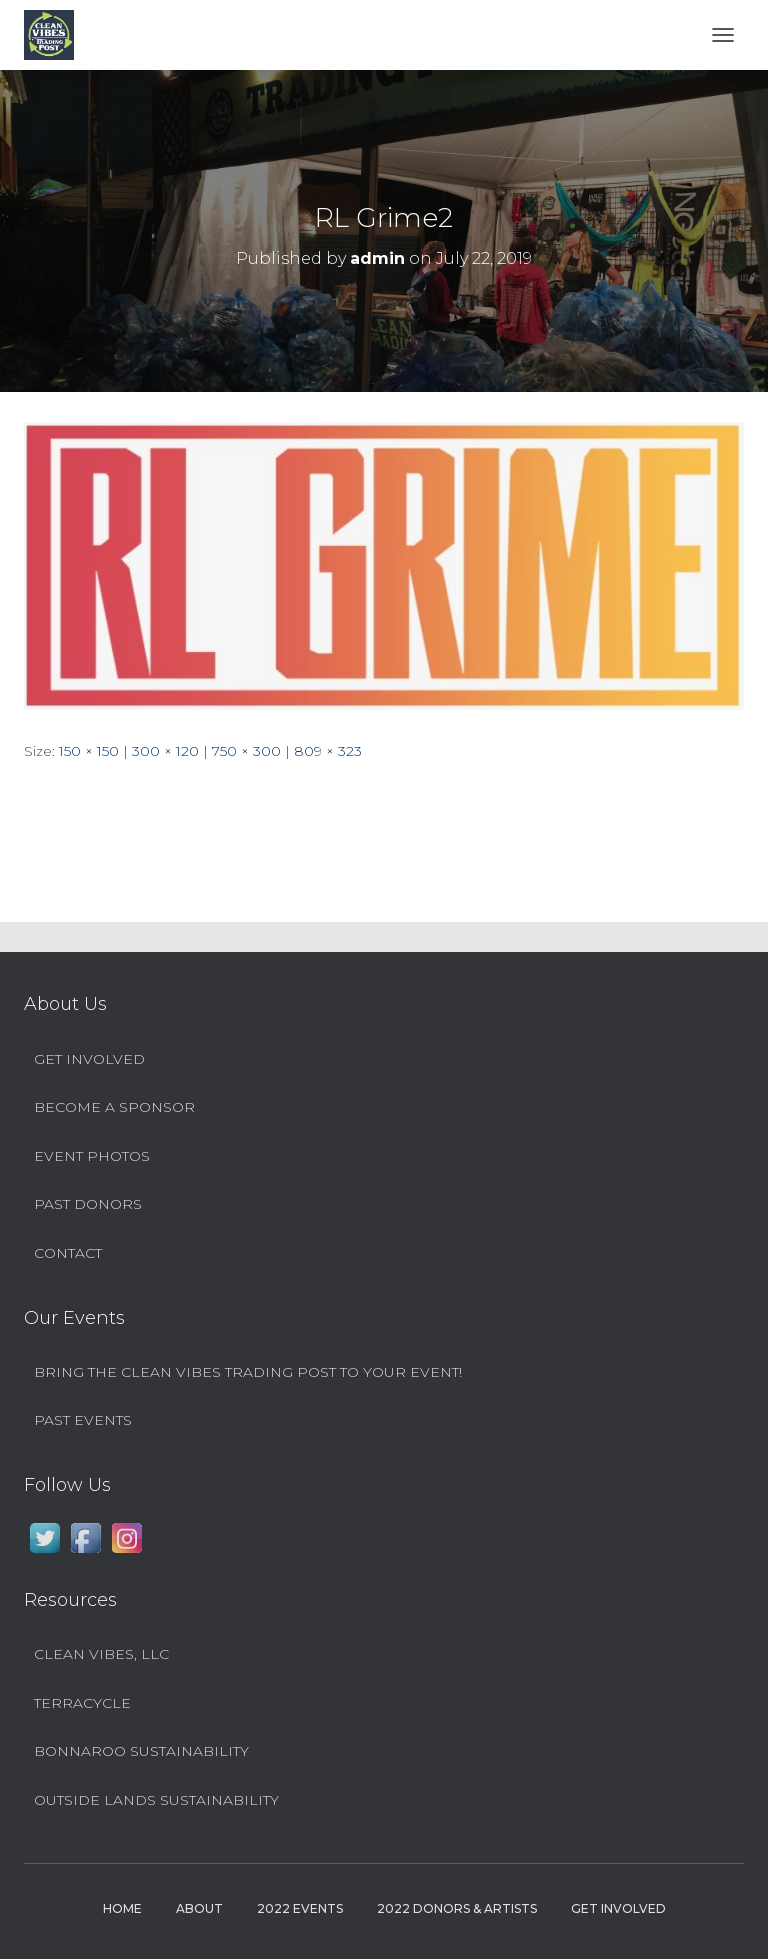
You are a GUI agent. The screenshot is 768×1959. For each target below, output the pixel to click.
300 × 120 (165, 751)
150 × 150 (89, 751)
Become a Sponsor (114, 1107)
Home (122, 1908)
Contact (68, 1253)
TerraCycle (82, 1703)
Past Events (83, 1420)
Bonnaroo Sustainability (141, 1751)
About (199, 1908)
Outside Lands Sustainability (156, 1800)
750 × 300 (246, 751)
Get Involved (89, 1059)
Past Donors (88, 1204)
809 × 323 (328, 751)
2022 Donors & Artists (457, 1908)
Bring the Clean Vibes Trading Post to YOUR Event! (248, 1372)
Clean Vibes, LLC (101, 1654)
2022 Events (300, 1908)
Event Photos (92, 1156)
